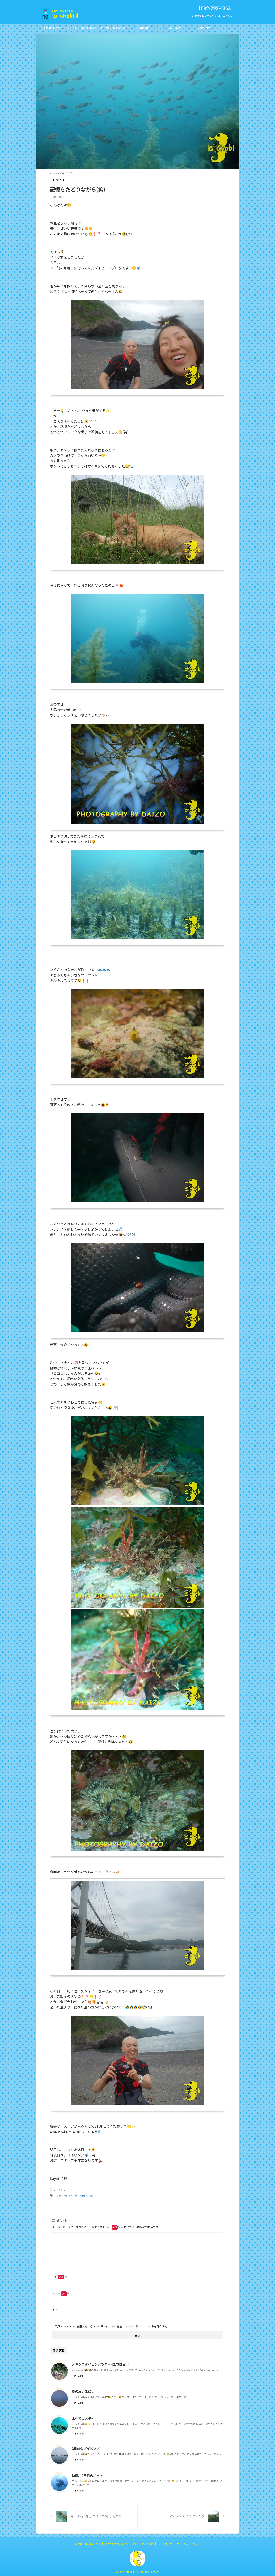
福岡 (82, 2194)
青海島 (90, 2194)
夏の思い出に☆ (82, 2390)
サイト (56, 2309)
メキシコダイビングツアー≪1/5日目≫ (98, 2363)
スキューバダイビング (66, 2194)
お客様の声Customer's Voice (143, 29)
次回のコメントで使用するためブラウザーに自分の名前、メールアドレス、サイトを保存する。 (112, 2325)
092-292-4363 (214, 8)
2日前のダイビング (85, 2447)
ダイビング (59, 2189)
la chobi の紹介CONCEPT (52, 29)
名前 (59, 2275)
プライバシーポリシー (188, 2542)
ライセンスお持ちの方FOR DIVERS (112, 29)
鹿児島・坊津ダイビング (87, 2542)
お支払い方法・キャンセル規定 (121, 2542)
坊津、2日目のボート (86, 2474)
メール (61, 2292)
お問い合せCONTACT (204, 29)
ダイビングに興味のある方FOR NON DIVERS (82, 29)
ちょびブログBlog (173, 29)
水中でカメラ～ (82, 2417)
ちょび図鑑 (148, 2542)
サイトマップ (165, 2542)
